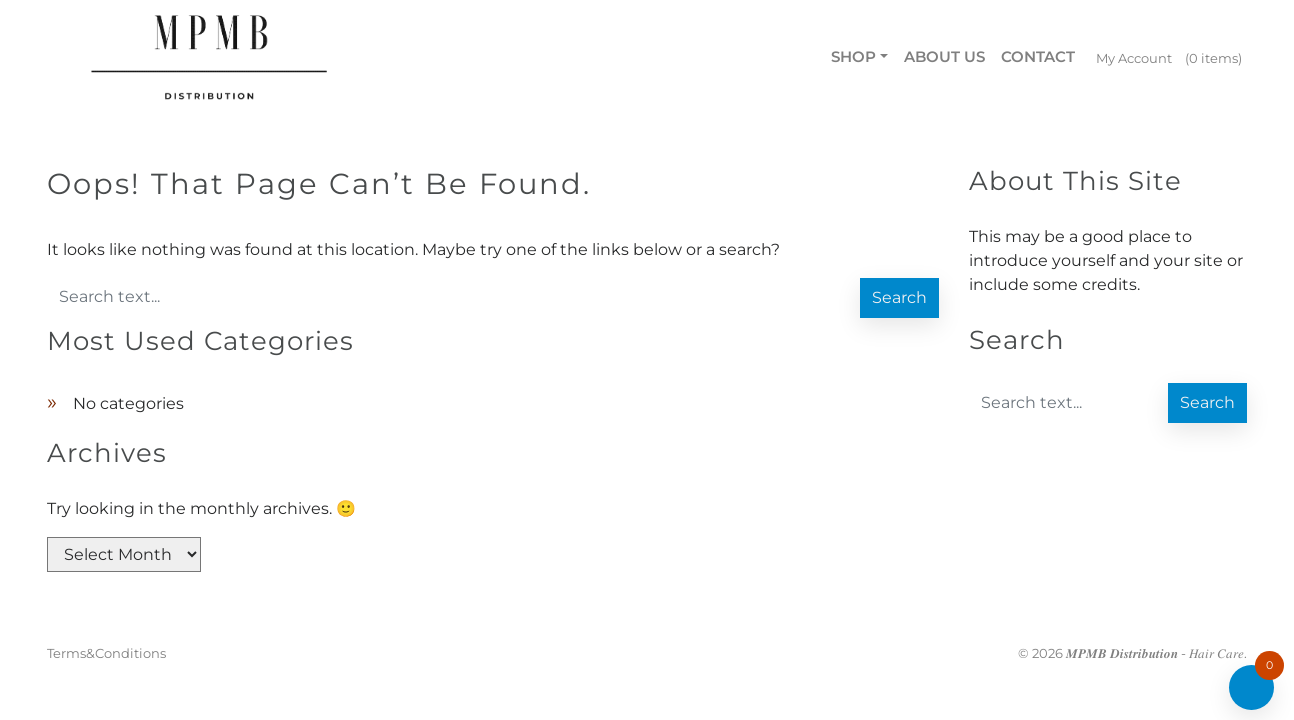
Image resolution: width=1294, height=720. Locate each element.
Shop (853, 56)
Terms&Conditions (106, 653)
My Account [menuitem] (1134, 58)
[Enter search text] (452, 297)
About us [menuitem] (944, 56)
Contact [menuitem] (1038, 56)
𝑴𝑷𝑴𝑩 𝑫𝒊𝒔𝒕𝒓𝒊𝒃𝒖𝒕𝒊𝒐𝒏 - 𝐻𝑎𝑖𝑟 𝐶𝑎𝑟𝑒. (1156, 653)
